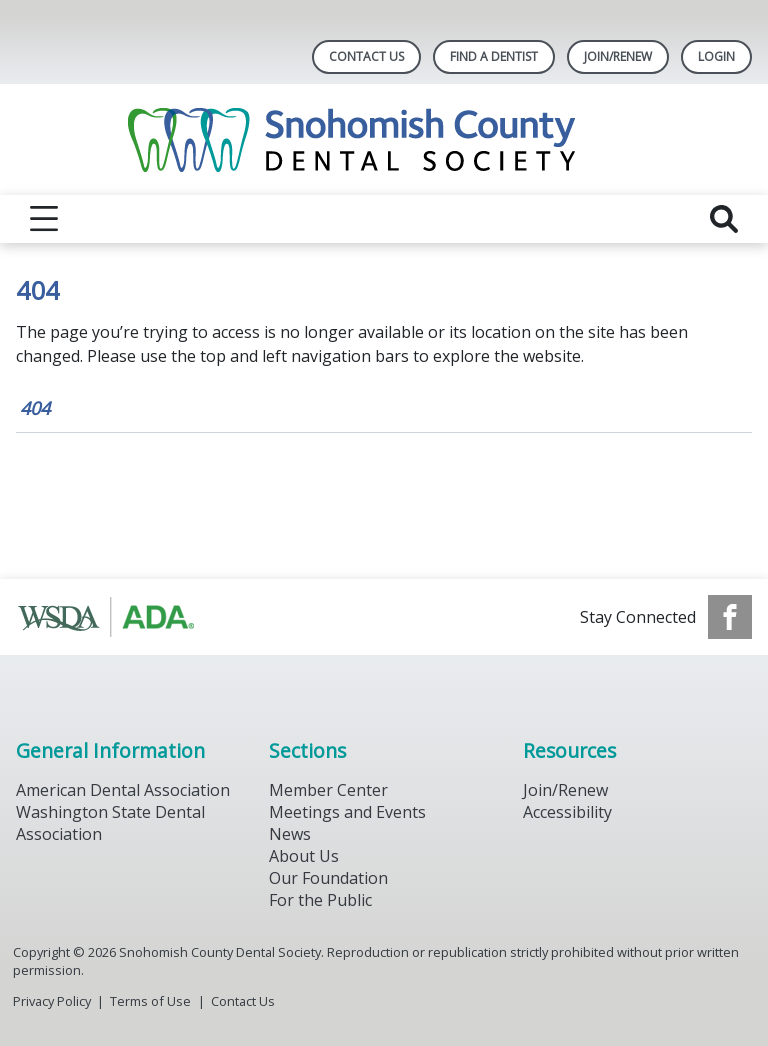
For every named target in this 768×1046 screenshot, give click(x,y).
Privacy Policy (52, 1001)
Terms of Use (150, 1001)
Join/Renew (618, 56)
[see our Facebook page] (730, 617)
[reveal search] (724, 219)
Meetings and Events (347, 812)
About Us (304, 856)
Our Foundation (328, 878)
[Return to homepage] (384, 139)
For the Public (320, 900)
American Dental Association (123, 790)
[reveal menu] (44, 219)
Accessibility (567, 812)
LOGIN (716, 56)
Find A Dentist (494, 56)
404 (35, 408)
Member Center (328, 790)
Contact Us (366, 56)
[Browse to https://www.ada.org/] (117, 617)
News (290, 834)
